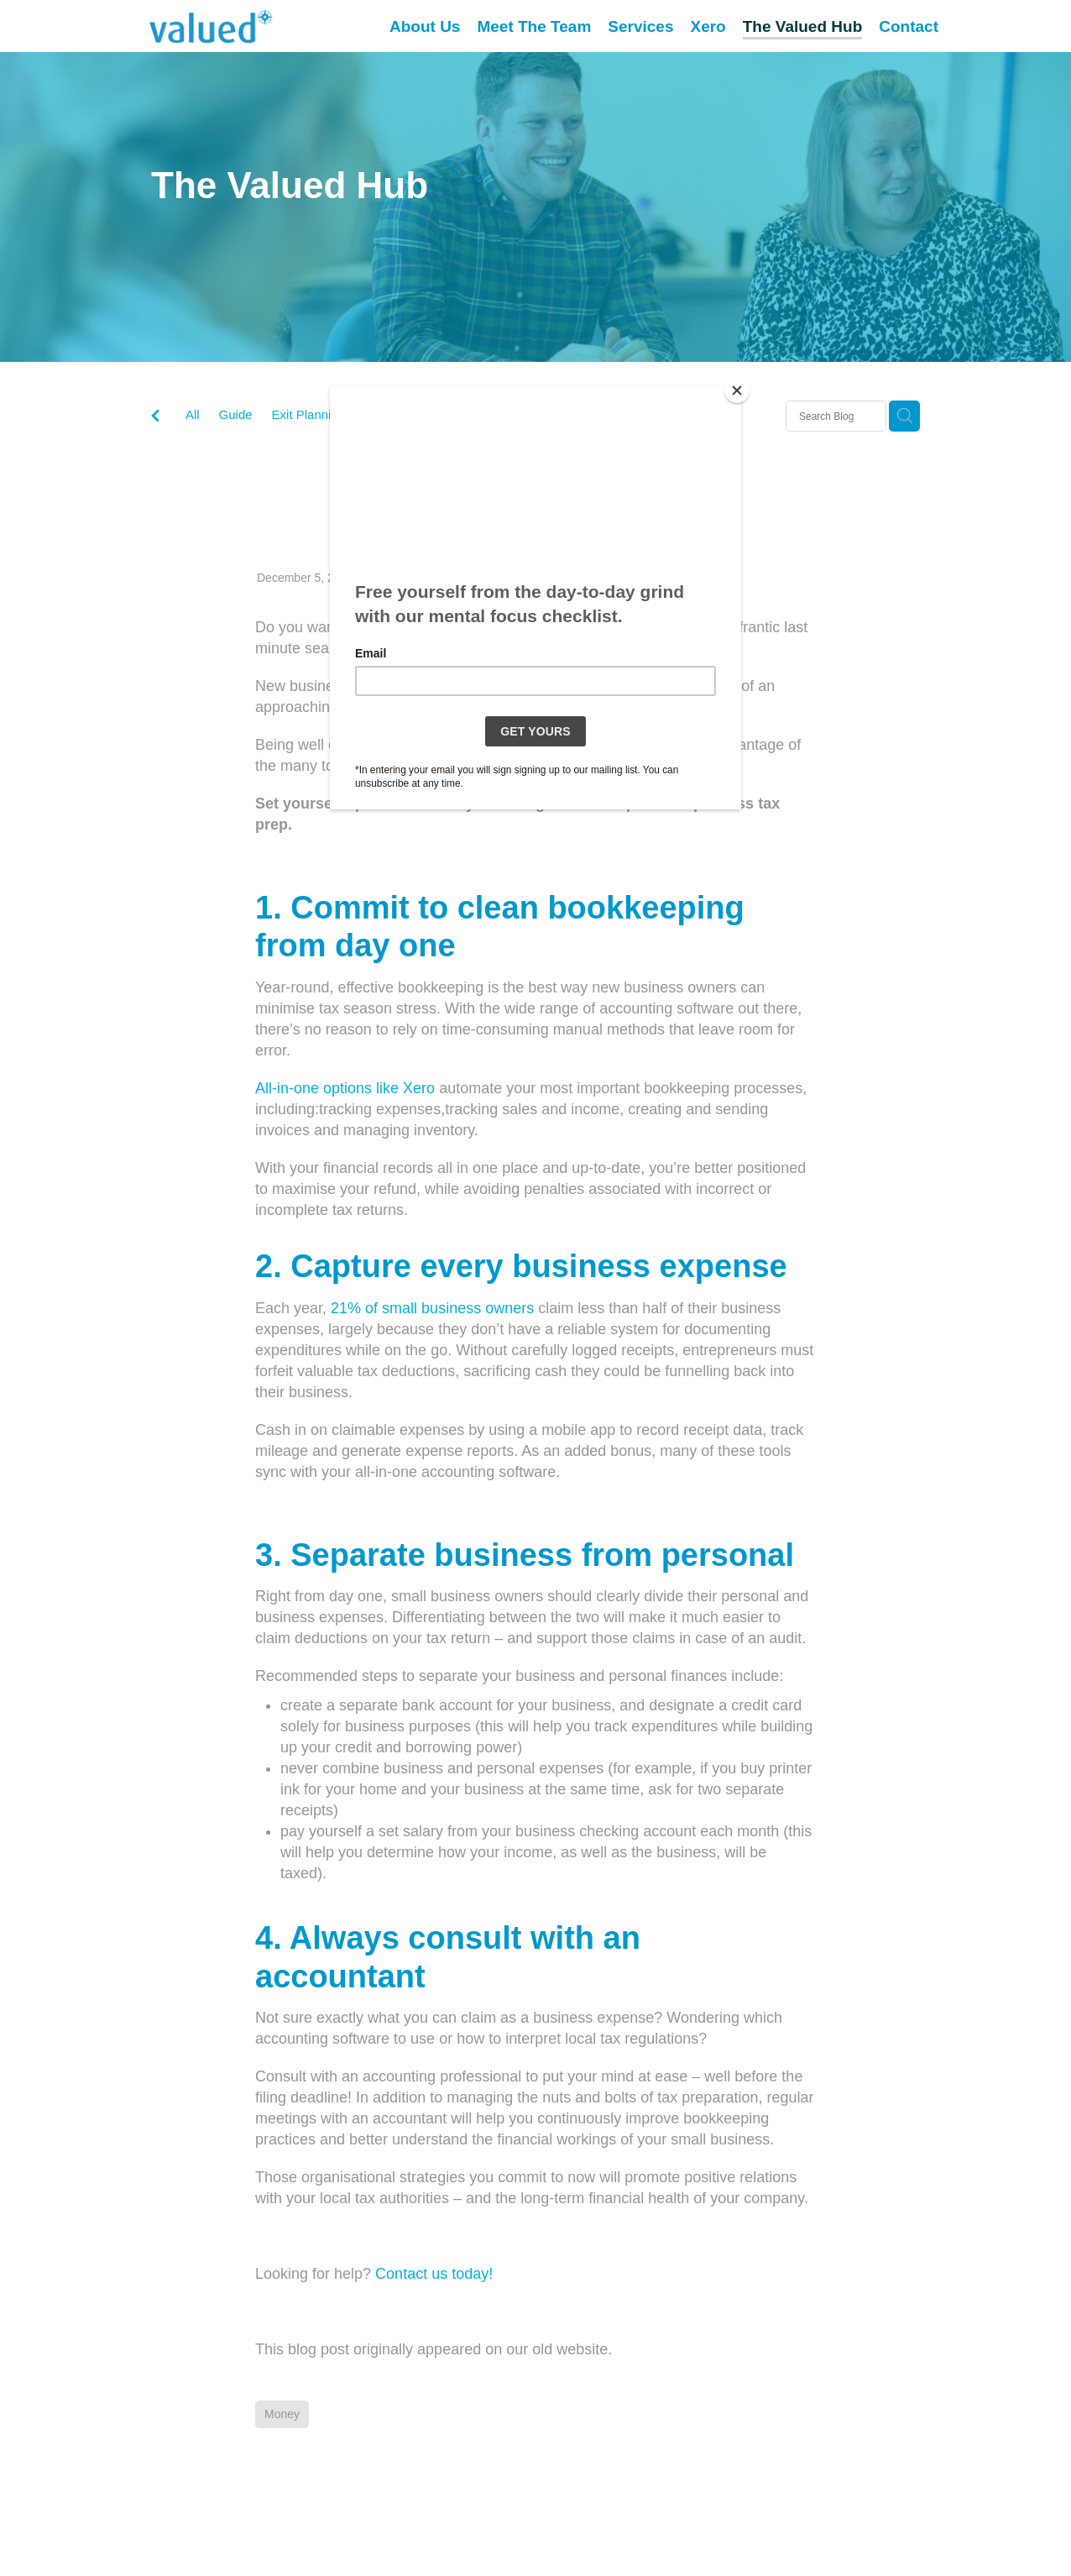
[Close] (737, 390)
